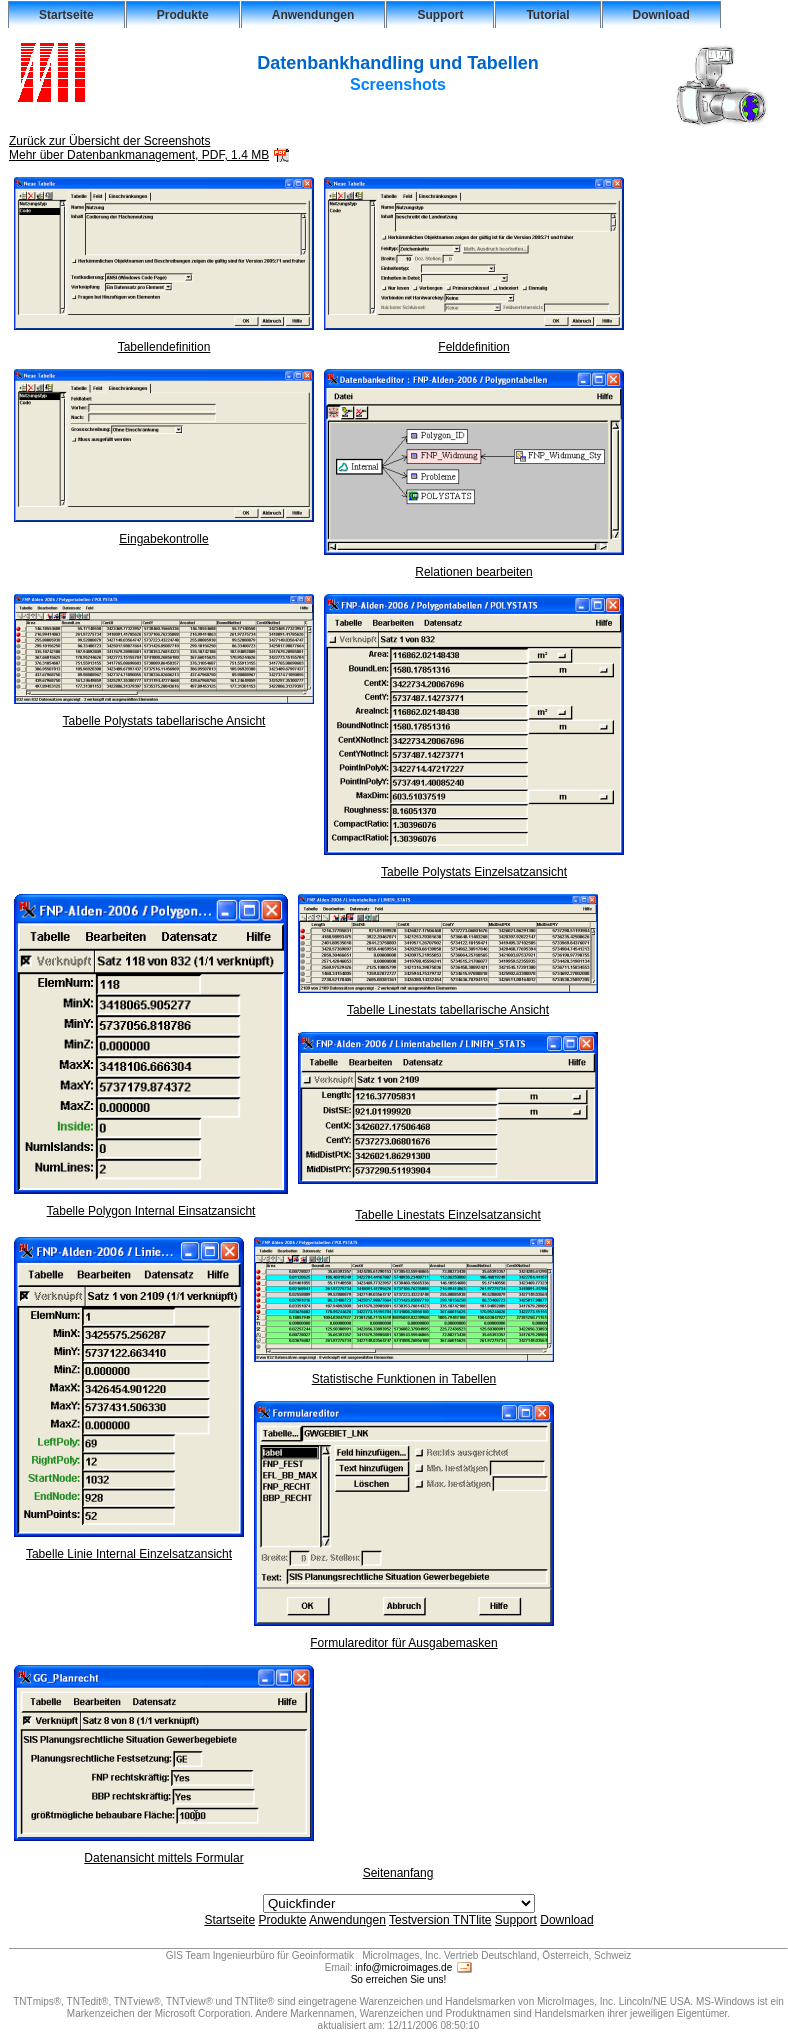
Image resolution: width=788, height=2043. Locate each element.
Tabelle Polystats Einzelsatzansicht (474, 866)
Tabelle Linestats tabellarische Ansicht (448, 1004)
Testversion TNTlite (440, 1920)
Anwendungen (313, 15)
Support (440, 15)
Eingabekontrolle (164, 533)
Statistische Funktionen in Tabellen (404, 1373)
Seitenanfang (398, 1873)
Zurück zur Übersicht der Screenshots (109, 141)
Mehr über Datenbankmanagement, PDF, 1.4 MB (139, 155)
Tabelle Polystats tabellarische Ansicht (164, 715)
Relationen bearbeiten (474, 566)
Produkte (183, 15)
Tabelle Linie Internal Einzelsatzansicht (129, 1548)
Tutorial (547, 15)
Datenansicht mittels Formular (164, 1852)
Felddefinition (474, 341)
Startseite (66, 15)
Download (661, 15)
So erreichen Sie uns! (399, 1979)
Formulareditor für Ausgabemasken (404, 1637)
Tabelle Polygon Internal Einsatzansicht (151, 1205)
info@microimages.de (403, 1967)
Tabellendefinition (164, 341)
